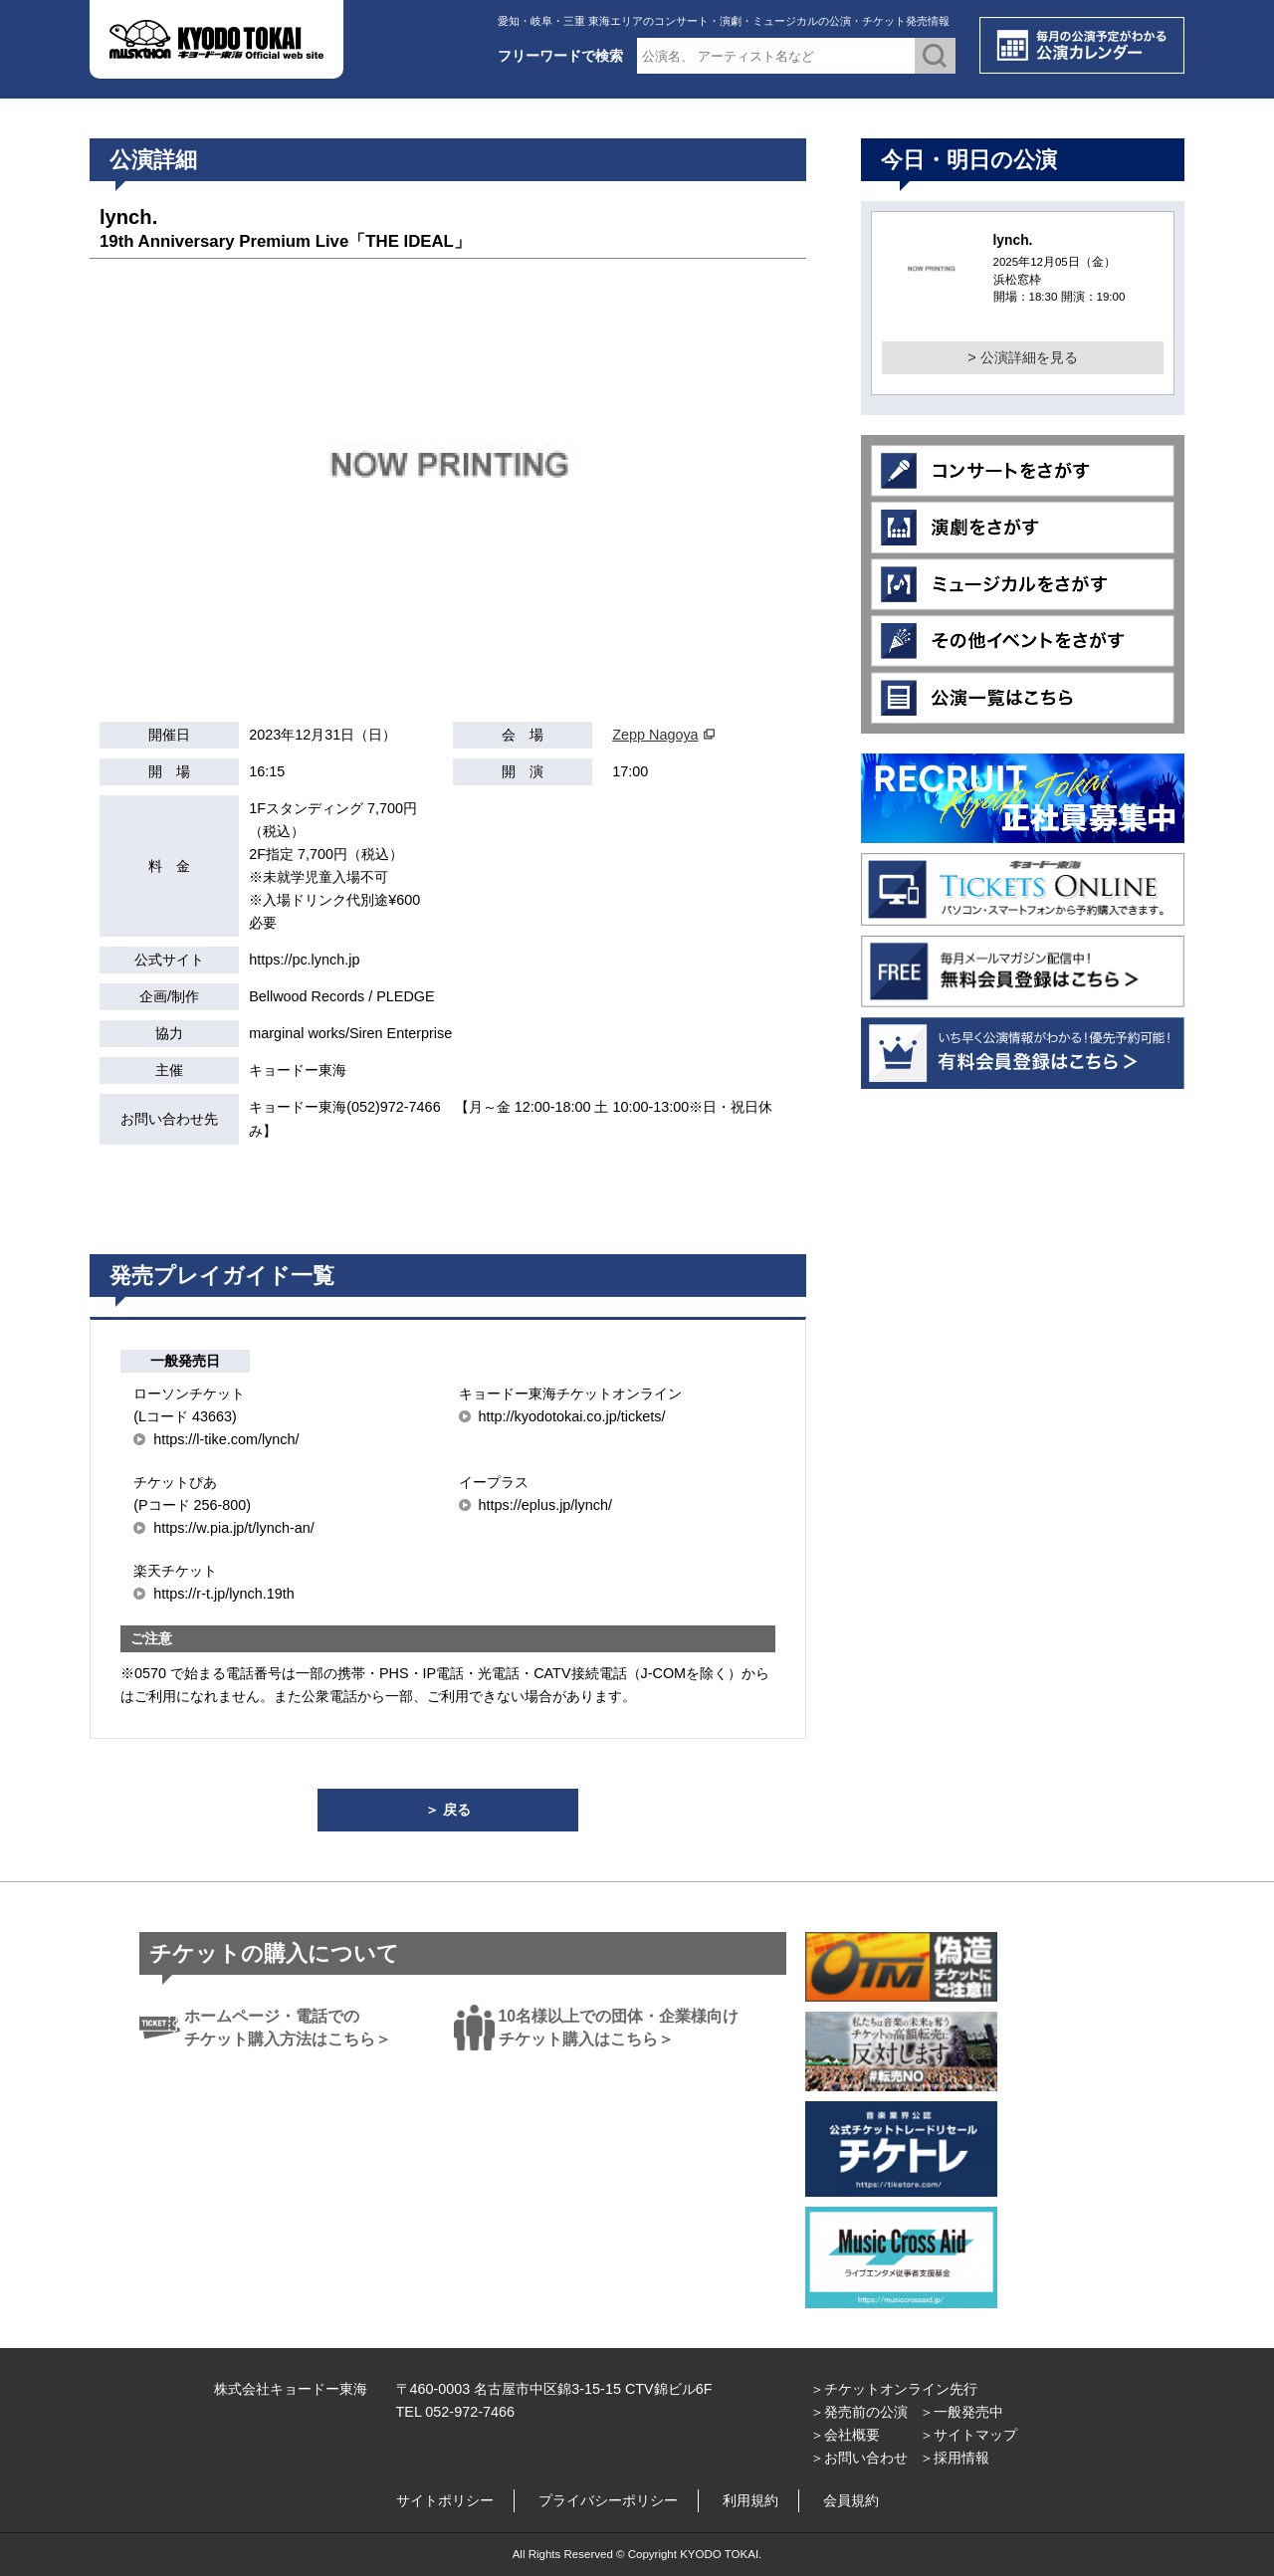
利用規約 (750, 2500)
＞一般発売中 (961, 2412)
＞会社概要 (845, 2435)
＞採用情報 (954, 2458)
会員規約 (851, 2500)
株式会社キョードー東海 (290, 2389)
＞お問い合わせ (859, 2458)
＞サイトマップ (968, 2435)
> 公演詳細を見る (1022, 357)
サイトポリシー (445, 2500)
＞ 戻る (448, 1810)
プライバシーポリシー (608, 2500)
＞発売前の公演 (859, 2412)
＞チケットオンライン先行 (893, 2389)
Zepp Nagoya (655, 735)
